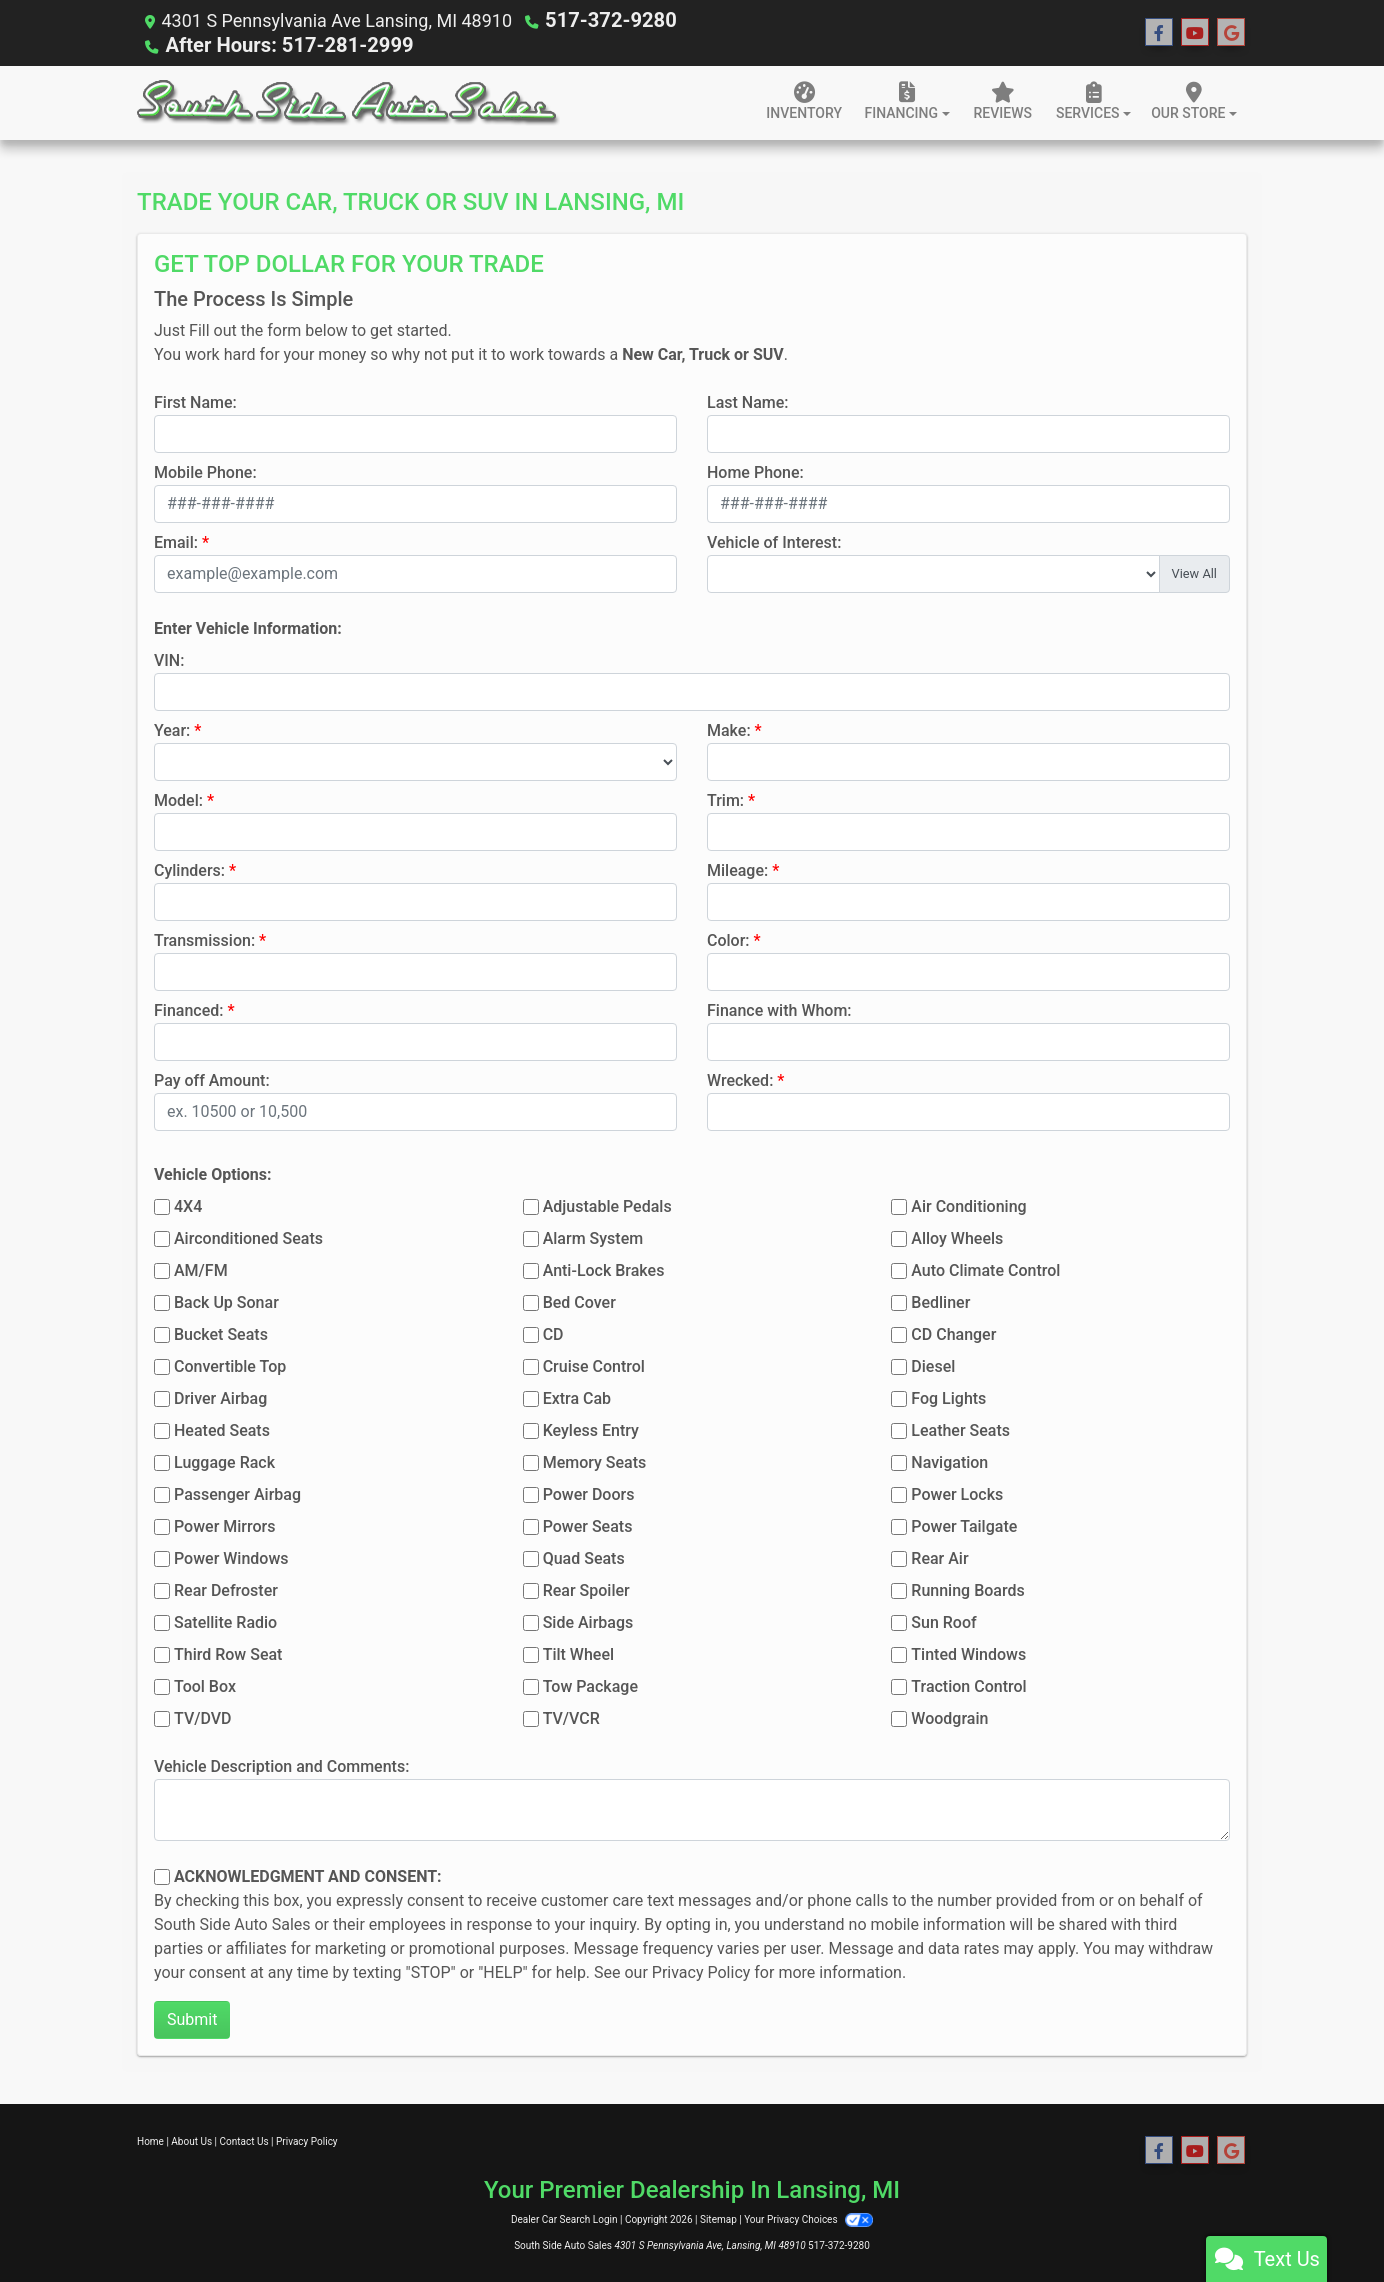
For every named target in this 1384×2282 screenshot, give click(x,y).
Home (150, 2139)
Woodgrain (949, 1716)
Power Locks (957, 1492)
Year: (172, 728)
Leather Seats (960, 1428)
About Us (191, 2139)
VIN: (169, 658)
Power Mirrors (224, 1524)
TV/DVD (203, 1716)
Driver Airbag (220, 1396)
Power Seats (588, 1524)
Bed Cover (579, 1300)
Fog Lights (948, 1396)
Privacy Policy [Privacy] (307, 2139)
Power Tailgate (964, 1524)
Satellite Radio (225, 1620)
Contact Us (244, 2139)
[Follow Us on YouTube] (1195, 32)
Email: (176, 540)
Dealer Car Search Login (564, 2217)
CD (553, 1332)
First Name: (195, 400)
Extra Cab (577, 1396)
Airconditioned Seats (248, 1236)
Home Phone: (755, 470)
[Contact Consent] (162, 1875)
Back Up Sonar (226, 1300)
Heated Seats (222, 1428)
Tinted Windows (968, 1652)
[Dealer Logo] (348, 101)
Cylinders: (189, 868)
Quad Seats (584, 1556)
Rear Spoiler (586, 1588)
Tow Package (590, 1684)
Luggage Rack (224, 1460)
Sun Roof (943, 1620)
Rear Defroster (226, 1588)
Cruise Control (594, 1364)
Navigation (949, 1460)
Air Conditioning (968, 1204)
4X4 (188, 1204)
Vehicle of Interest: (774, 540)
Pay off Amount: (212, 1078)
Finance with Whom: (779, 1008)
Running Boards (967, 1588)
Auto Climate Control (985, 1268)
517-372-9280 (603, 19)
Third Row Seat (228, 1652)
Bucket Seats (221, 1332)
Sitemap (718, 2217)
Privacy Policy (701, 1970)
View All (1194, 571)
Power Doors (589, 1492)
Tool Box (205, 1684)
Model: (178, 798)
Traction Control (968, 1684)
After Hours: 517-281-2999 (275, 43)
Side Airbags (588, 1620)
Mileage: (737, 868)
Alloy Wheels (957, 1236)
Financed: (188, 1008)
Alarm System (593, 1236)
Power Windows (231, 1556)
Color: (728, 938)
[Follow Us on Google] (1231, 32)
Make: (729, 728)
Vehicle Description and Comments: (281, 1764)
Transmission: (204, 938)
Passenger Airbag (237, 1492)
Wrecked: (740, 1078)
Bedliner (940, 1300)
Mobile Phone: (205, 470)
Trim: (725, 798)
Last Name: (748, 400)
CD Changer (953, 1332)
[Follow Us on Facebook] (1159, 32)
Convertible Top (230, 1364)
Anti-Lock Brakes (604, 1268)
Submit (192, 2017)
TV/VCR (571, 1716)
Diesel (933, 1364)
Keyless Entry (591, 1428)
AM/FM (201, 1268)
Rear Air (939, 1556)
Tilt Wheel (578, 1652)
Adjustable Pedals (607, 1204)
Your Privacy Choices (808, 2217)
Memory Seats (595, 1460)
